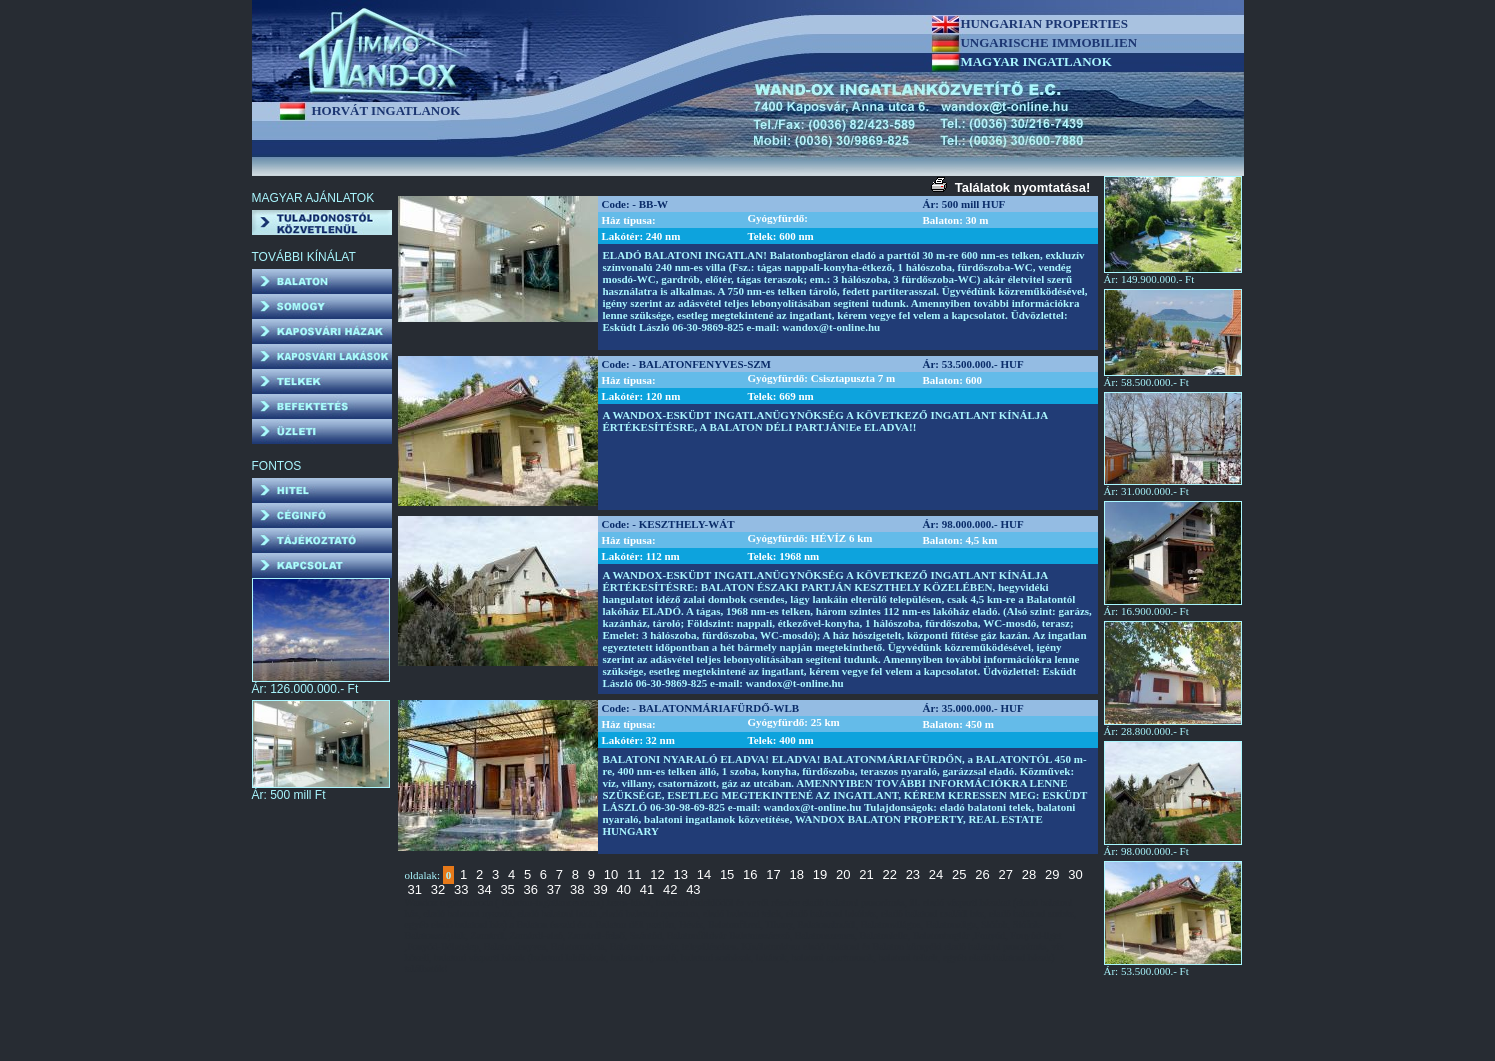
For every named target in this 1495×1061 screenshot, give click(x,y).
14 (704, 874)
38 (577, 889)
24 (936, 874)
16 (750, 874)
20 (843, 874)
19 (820, 874)
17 (773, 874)
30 (1075, 874)
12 (657, 874)
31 (415, 889)
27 (1006, 874)
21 (866, 874)
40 (623, 889)
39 (600, 889)
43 (693, 889)
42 (670, 889)
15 (727, 874)
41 (647, 889)
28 (1029, 874)
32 (438, 889)
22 (889, 874)
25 (959, 874)
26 (982, 874)
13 (680, 874)
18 (797, 874)
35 (507, 889)
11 (634, 874)
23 (913, 874)
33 (461, 889)
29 (1052, 874)
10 (611, 874)
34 (484, 889)
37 (554, 889)
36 (531, 889)
